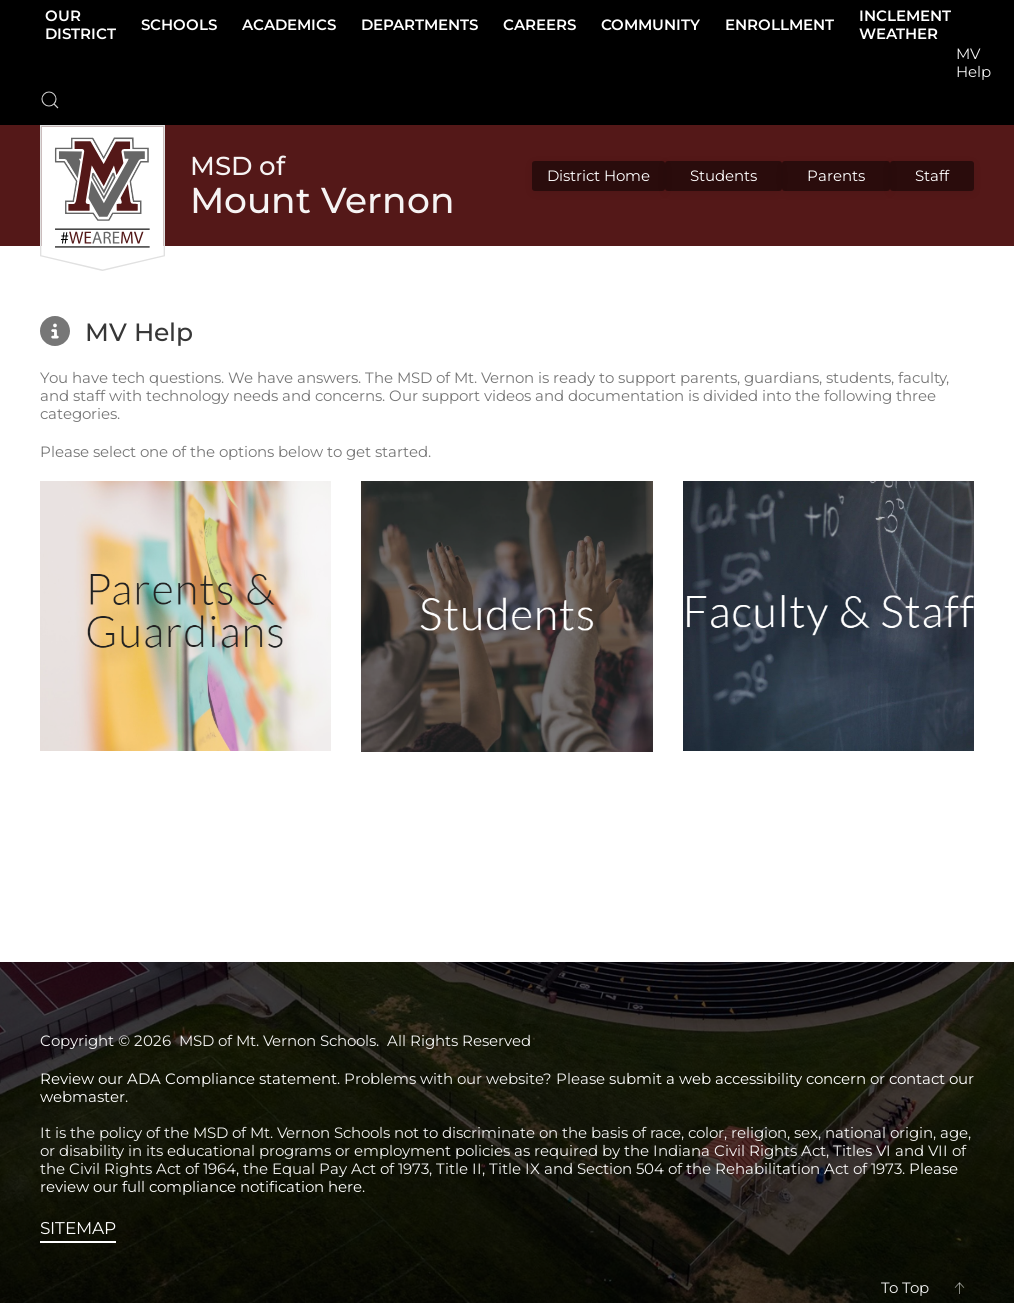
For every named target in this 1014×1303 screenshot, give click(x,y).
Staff (932, 175)
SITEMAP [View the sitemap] (78, 1228)
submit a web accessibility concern (737, 1078)
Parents (836, 175)
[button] (50, 100)
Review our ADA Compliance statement (188, 1078)
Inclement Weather (905, 24)
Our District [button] (80, 24)
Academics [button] (289, 24)
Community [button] (650, 24)
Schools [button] (179, 24)
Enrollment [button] (779, 24)
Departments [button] (419, 24)
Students (723, 175)
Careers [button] (539, 24)
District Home (598, 175)
